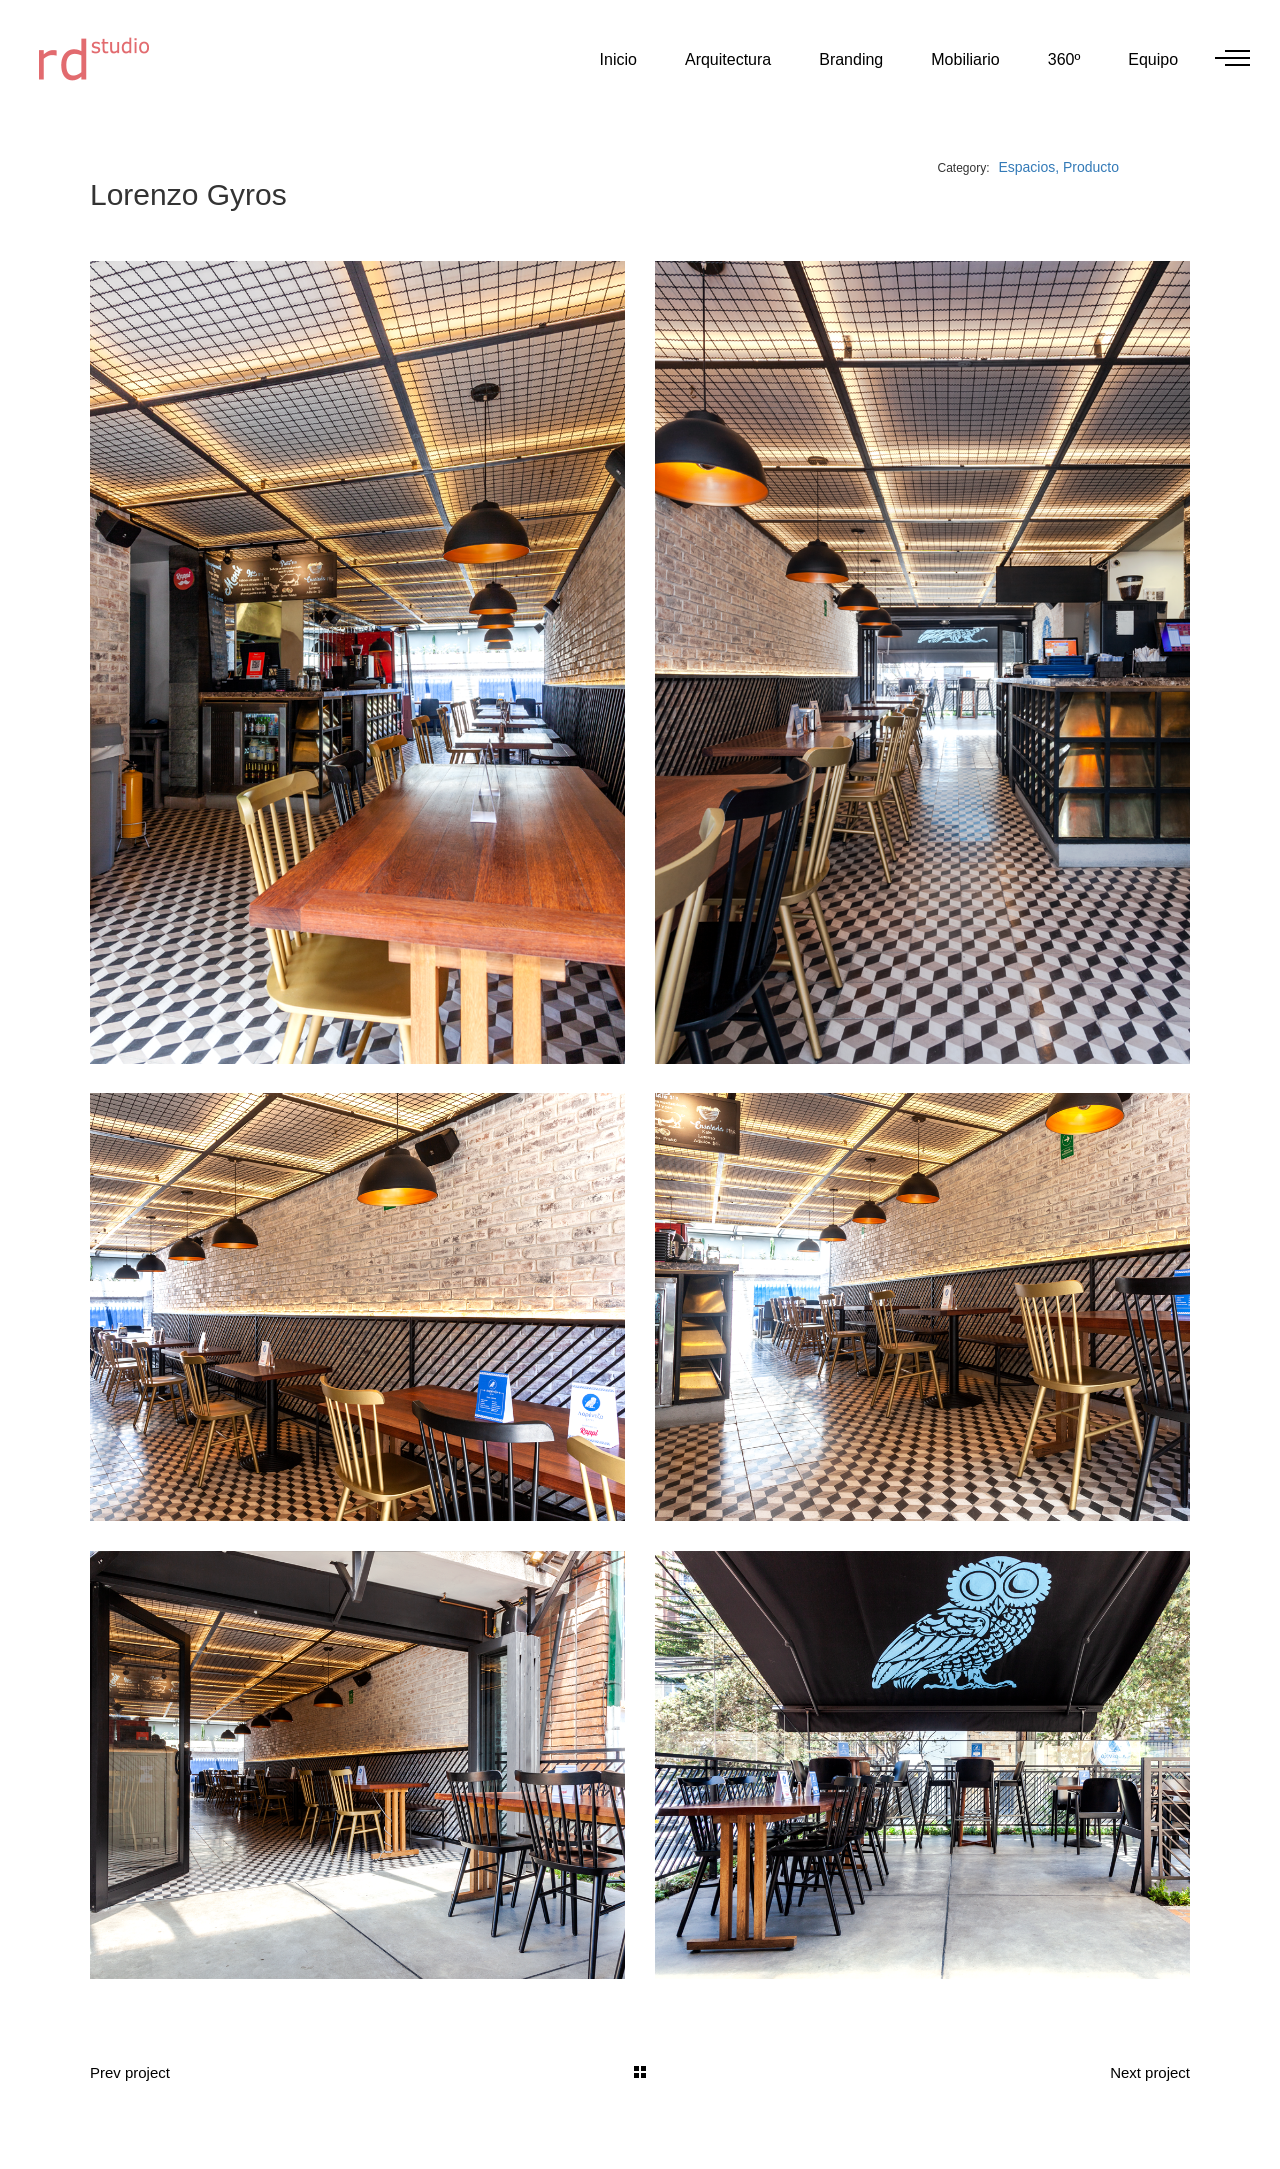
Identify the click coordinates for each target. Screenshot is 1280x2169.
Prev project (130, 2071)
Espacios (1026, 167)
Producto (1091, 167)
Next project (1150, 2071)
